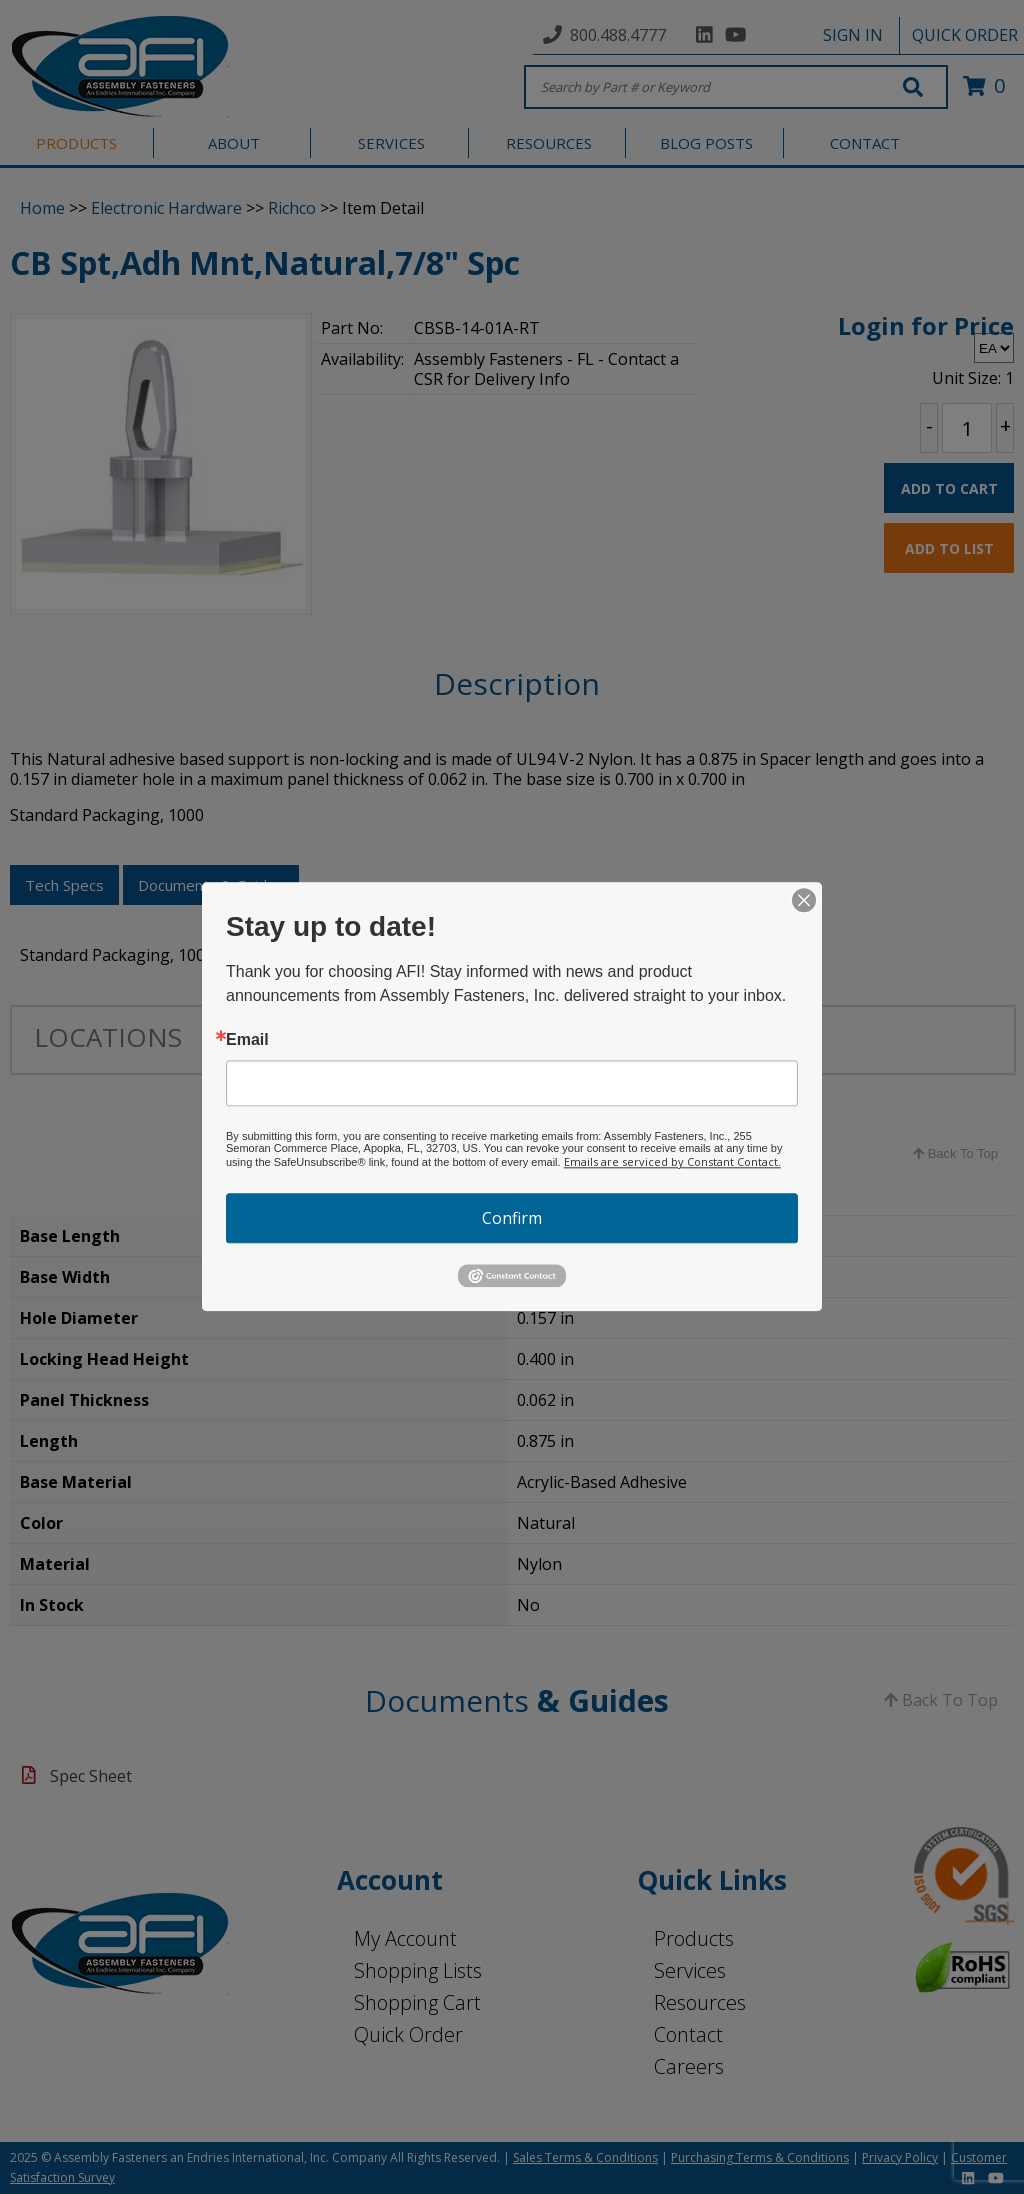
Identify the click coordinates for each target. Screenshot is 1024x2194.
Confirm (512, 1218)
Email (247, 1040)
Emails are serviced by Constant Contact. (672, 1161)
